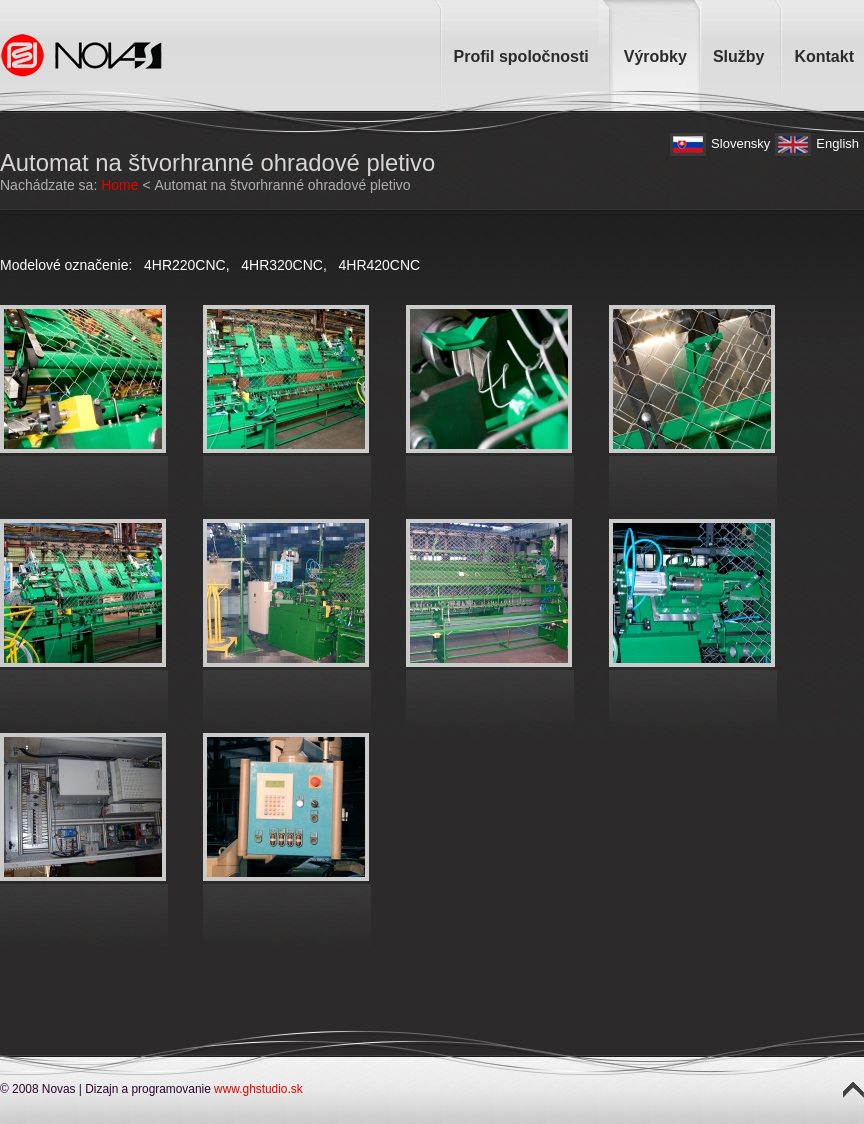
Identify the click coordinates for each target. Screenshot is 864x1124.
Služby (739, 56)
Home (119, 185)
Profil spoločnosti (521, 56)
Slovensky (740, 143)
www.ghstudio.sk (258, 1089)
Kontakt (824, 56)
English (837, 143)
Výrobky (655, 56)
